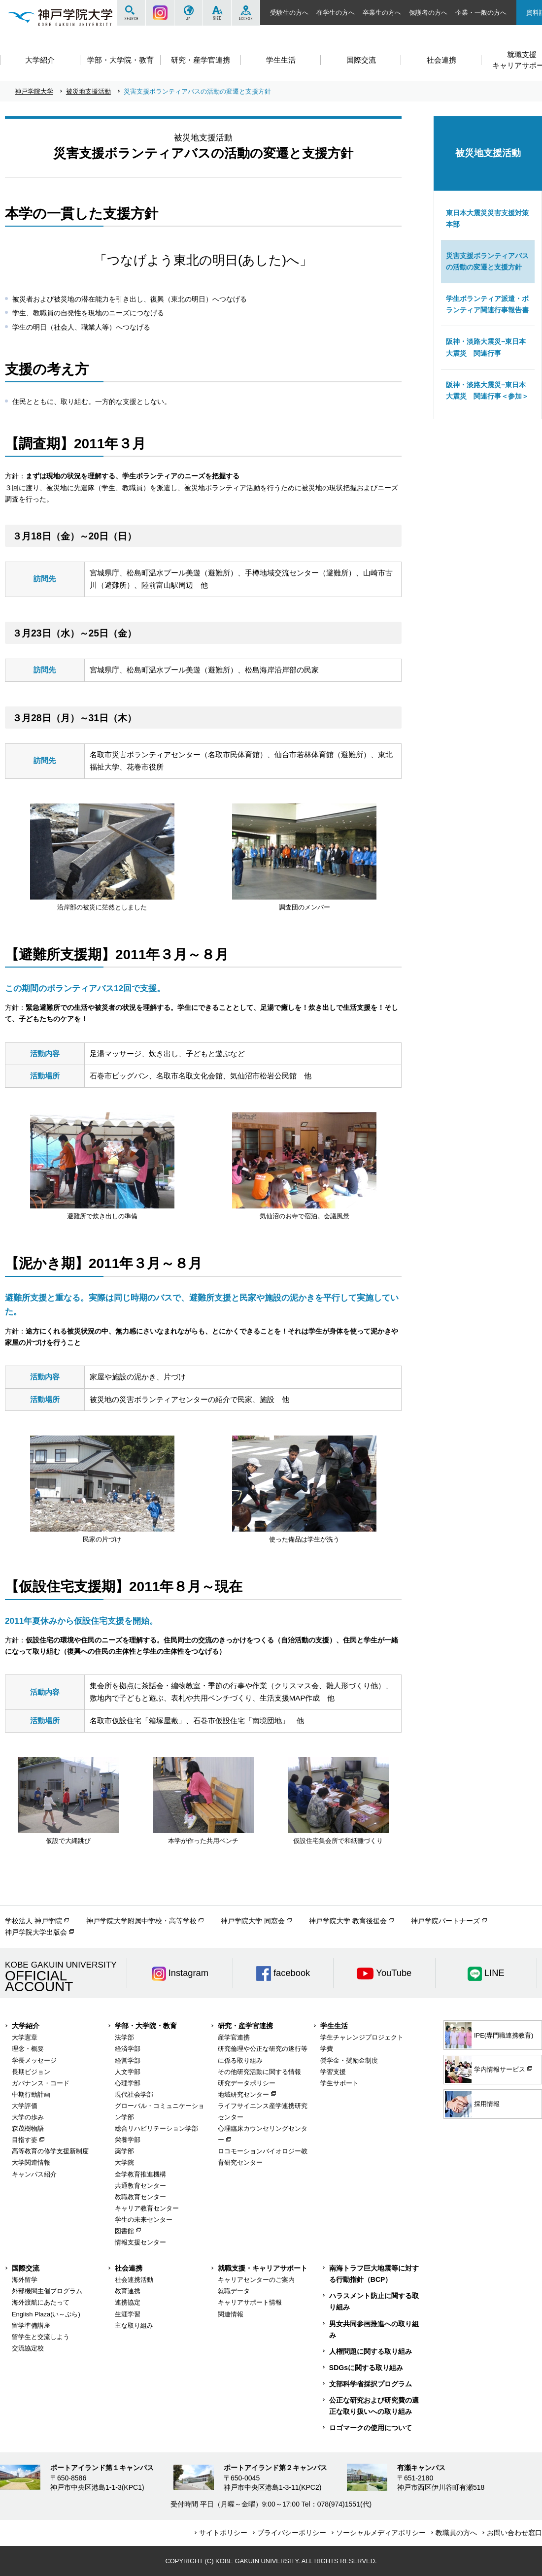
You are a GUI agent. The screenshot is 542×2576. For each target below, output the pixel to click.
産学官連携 (234, 2037)
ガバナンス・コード (40, 2083)
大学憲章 (24, 2037)
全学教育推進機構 (140, 2174)
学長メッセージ (34, 2060)
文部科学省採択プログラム (370, 2384)
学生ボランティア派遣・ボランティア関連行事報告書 (487, 304)
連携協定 (127, 2302)
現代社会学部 (134, 2094)
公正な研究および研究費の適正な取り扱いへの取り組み (374, 2405)
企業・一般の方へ (481, 12)
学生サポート (339, 2083)
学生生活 (334, 2026)
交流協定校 (28, 2348)
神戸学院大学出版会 (36, 1932)
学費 (326, 2048)
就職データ (234, 2291)
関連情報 (230, 2314)
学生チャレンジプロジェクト (362, 2037)
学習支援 (333, 2071)
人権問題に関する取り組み (370, 2351)
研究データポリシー (246, 2083)
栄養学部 (127, 2139)
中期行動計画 (31, 2094)
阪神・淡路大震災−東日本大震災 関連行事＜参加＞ (487, 390)
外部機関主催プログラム (47, 2291)
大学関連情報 (31, 2162)
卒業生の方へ (382, 12)
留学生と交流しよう (40, 2337)
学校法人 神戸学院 (33, 1921)
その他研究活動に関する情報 (259, 2071)
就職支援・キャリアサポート (262, 2268)
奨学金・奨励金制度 (349, 2060)
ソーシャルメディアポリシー (381, 2533)
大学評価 (24, 2105)
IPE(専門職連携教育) (489, 2035)
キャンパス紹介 (34, 2174)
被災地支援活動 (88, 91)
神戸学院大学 (34, 91)
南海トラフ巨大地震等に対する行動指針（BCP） (374, 2273)
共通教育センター (140, 2185)
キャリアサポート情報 (250, 2302)
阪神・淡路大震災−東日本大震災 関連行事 (486, 347)
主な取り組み (134, 2325)
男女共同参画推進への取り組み (374, 2329)
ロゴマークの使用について (370, 2428)
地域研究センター (243, 2094)
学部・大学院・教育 (146, 2026)
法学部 (124, 2037)
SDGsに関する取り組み (366, 2368)
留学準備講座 (31, 2325)
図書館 (124, 2231)
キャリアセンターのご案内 (256, 2279)
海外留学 (24, 2279)
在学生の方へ (335, 12)
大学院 (124, 2162)
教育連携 (127, 2291)
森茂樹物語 (28, 2128)
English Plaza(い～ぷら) (46, 2314)
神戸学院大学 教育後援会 (348, 1921)
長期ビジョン (31, 2071)
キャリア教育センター (147, 2208)
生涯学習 (127, 2314)
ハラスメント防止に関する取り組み (374, 2301)
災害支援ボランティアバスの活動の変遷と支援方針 (487, 261)
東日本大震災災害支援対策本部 (487, 218)
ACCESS (246, 13)
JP (188, 13)
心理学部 (127, 2083)
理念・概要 (28, 2048)
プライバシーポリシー (291, 2533)
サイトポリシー (223, 2533)
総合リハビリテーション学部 (156, 2128)
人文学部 (127, 2071)
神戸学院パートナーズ (445, 1921)
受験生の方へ (289, 12)
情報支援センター (140, 2242)
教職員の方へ (456, 2533)
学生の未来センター (143, 2219)
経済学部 (127, 2048)
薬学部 (124, 2151)
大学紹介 (25, 2026)
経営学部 (127, 2060)
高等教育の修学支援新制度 (50, 2151)
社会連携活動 (134, 2279)
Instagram (160, 13)
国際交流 (25, 2268)
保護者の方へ (428, 12)
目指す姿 (24, 2139)
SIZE (217, 13)
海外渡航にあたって (40, 2302)
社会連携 (128, 2268)
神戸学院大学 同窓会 (253, 1921)
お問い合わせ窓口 (514, 2533)
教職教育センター (140, 2197)
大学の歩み (28, 2117)
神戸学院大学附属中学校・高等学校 (141, 1921)
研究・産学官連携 (245, 2026)
